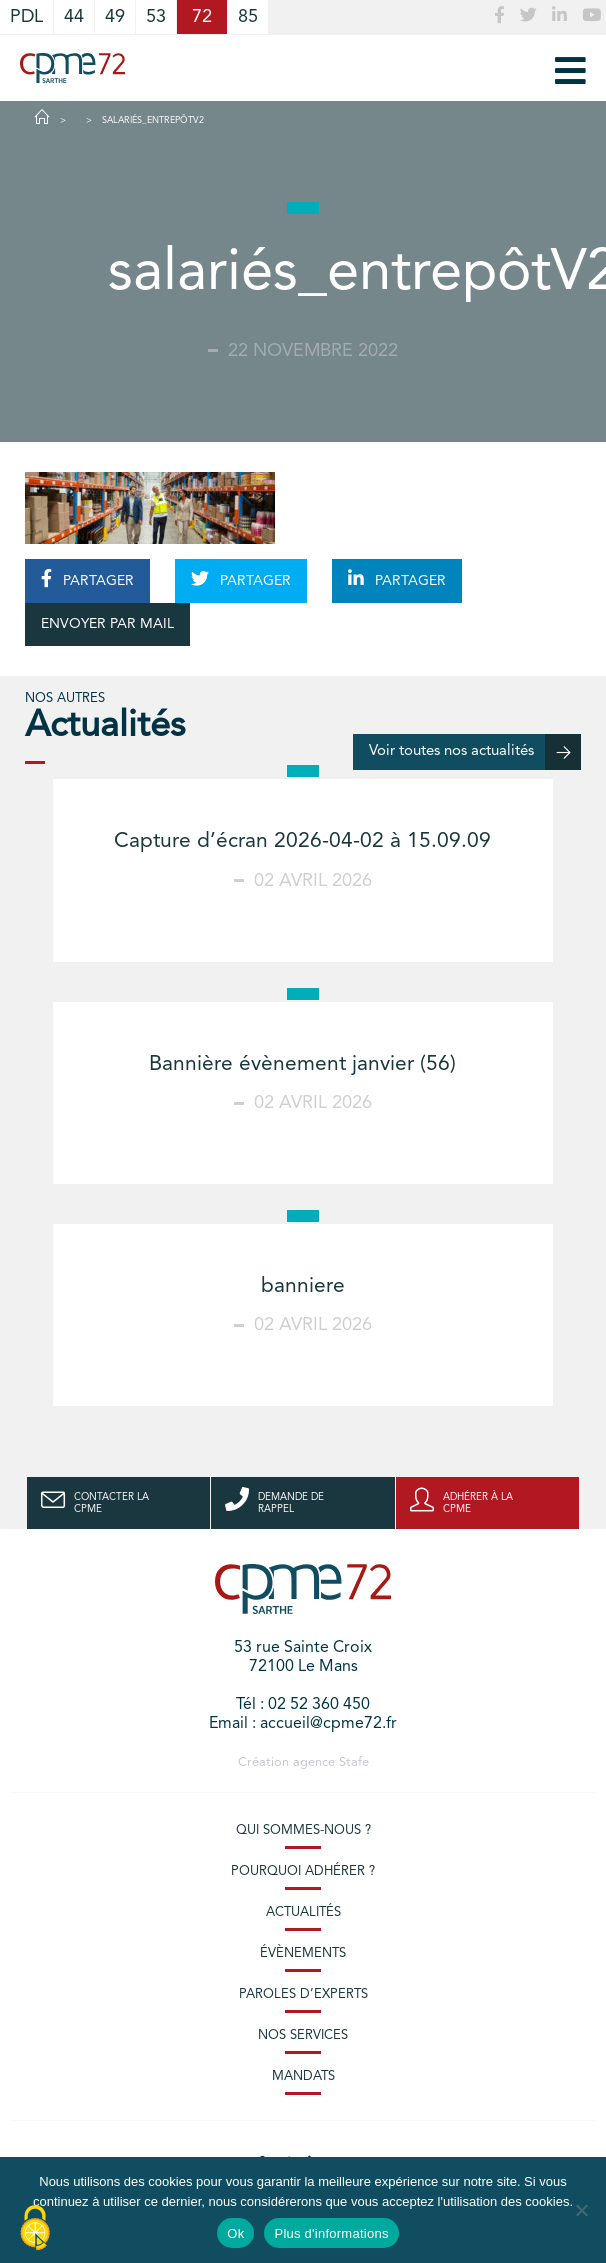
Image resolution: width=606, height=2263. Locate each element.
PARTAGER (87, 579)
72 (202, 17)
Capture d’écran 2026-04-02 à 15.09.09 (302, 841)
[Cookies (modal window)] (35, 2229)
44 (74, 17)
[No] (581, 2210)
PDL (26, 17)
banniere (303, 1286)
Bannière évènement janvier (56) (302, 1064)
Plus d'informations (331, 2233)
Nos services (303, 2035)
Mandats (303, 2076)
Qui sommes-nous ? (303, 1830)
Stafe (354, 1762)
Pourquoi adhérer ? (303, 1871)
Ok (235, 2233)
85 (248, 17)
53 (156, 17)
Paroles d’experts (303, 1994)
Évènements (303, 1953)
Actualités (303, 1912)
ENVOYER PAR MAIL (107, 624)
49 (115, 17)
